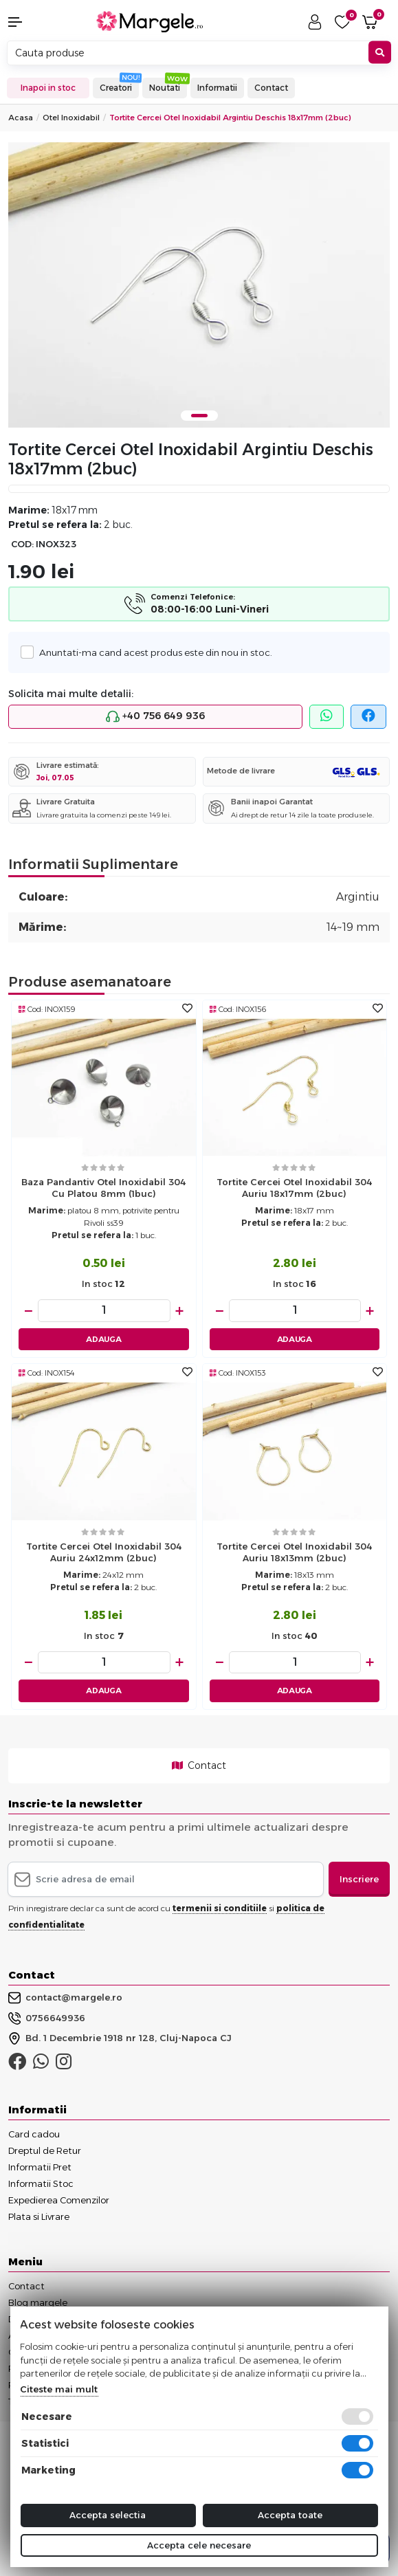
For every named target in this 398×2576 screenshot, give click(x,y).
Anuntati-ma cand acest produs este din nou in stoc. (152, 652)
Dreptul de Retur (44, 2150)
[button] (33, 22)
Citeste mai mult (59, 2389)
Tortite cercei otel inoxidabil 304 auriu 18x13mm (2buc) (294, 1552)
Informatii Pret (39, 2166)
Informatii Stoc (41, 2183)
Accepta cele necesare (199, 2545)
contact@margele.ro (65, 1998)
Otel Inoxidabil (71, 117)
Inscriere (359, 1878)
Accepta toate (290, 2514)
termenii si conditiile (220, 1908)
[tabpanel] (199, 285)
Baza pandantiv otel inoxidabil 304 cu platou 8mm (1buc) (103, 1187)
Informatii (217, 87)
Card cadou (34, 2133)
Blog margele (37, 2302)
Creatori (116, 87)
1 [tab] (199, 415)
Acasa (20, 117)
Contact (271, 87)
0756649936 (46, 2018)
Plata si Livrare (38, 2216)
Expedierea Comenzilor (58, 2199)
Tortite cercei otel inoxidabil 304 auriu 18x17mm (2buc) (294, 1187)
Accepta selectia (107, 2514)
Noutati (164, 87)
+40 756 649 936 (155, 716)
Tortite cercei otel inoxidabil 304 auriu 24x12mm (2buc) (103, 1552)
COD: (22, 544)
